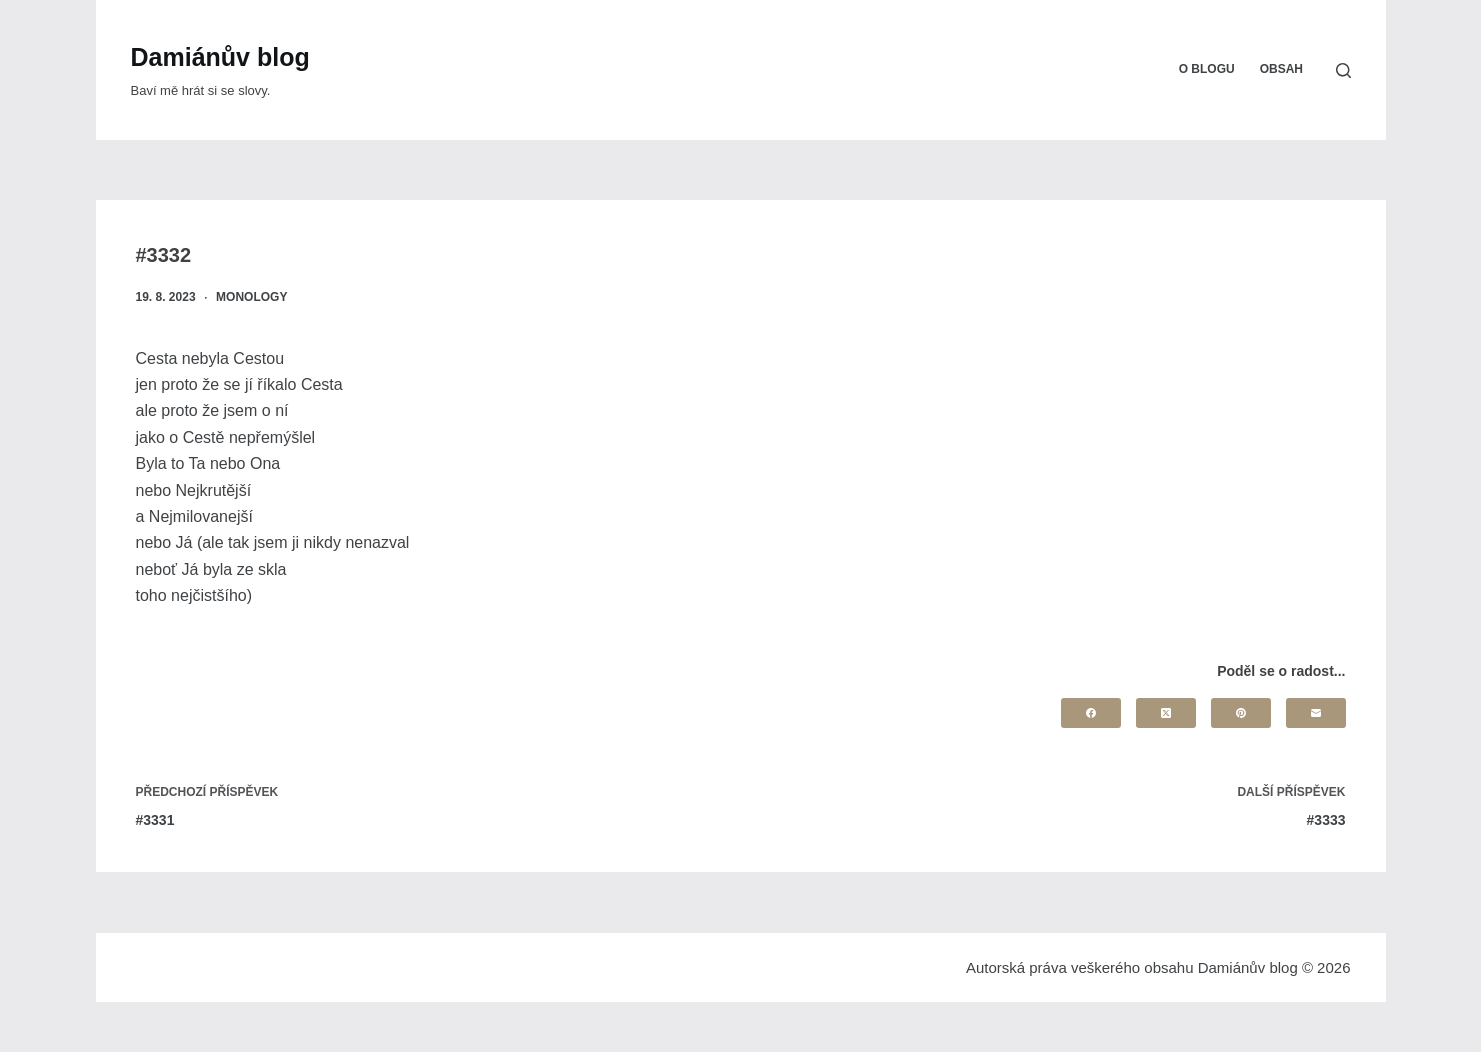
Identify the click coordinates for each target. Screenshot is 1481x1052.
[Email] (1316, 713)
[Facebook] (1091, 713)
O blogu (1207, 69)
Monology (251, 297)
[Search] (1343, 70)
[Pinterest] (1241, 713)
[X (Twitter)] (1166, 713)
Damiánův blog (220, 57)
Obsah (1281, 69)
